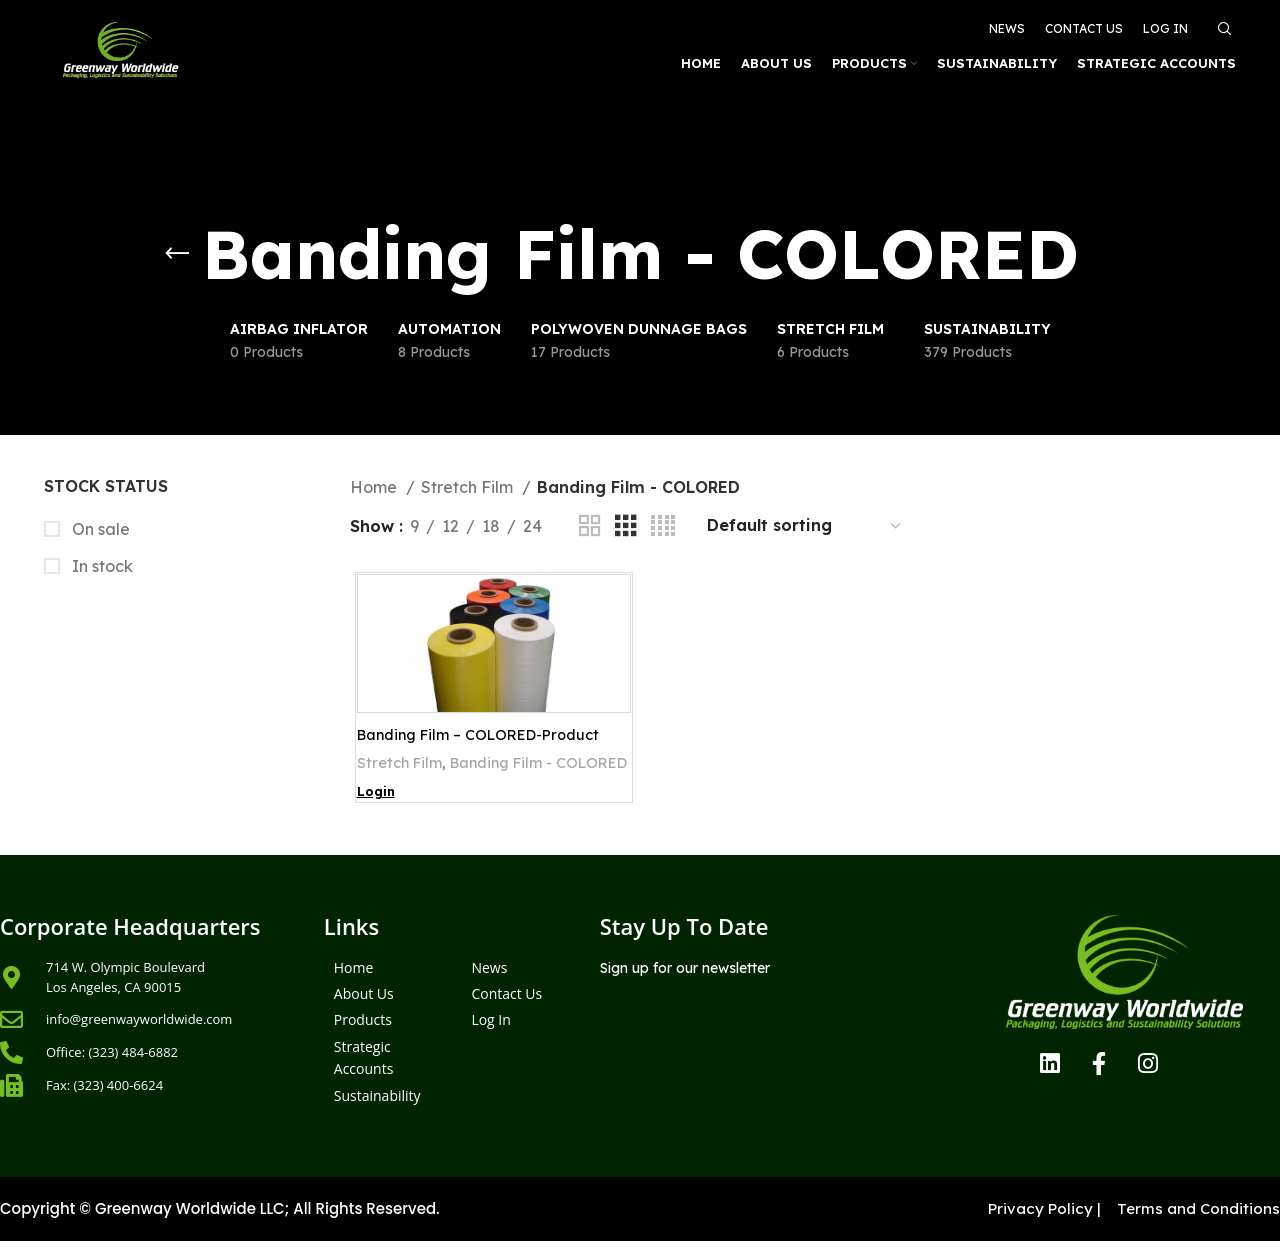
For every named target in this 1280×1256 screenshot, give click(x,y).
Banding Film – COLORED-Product (486, 736)
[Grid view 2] (590, 526)
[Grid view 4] (663, 526)
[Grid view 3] (626, 526)
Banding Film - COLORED (443, 788)
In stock (100, 566)
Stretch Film (469, 487)
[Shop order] (805, 526)
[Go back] (177, 254)
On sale (99, 529)
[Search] (1222, 22)
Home (375, 487)
